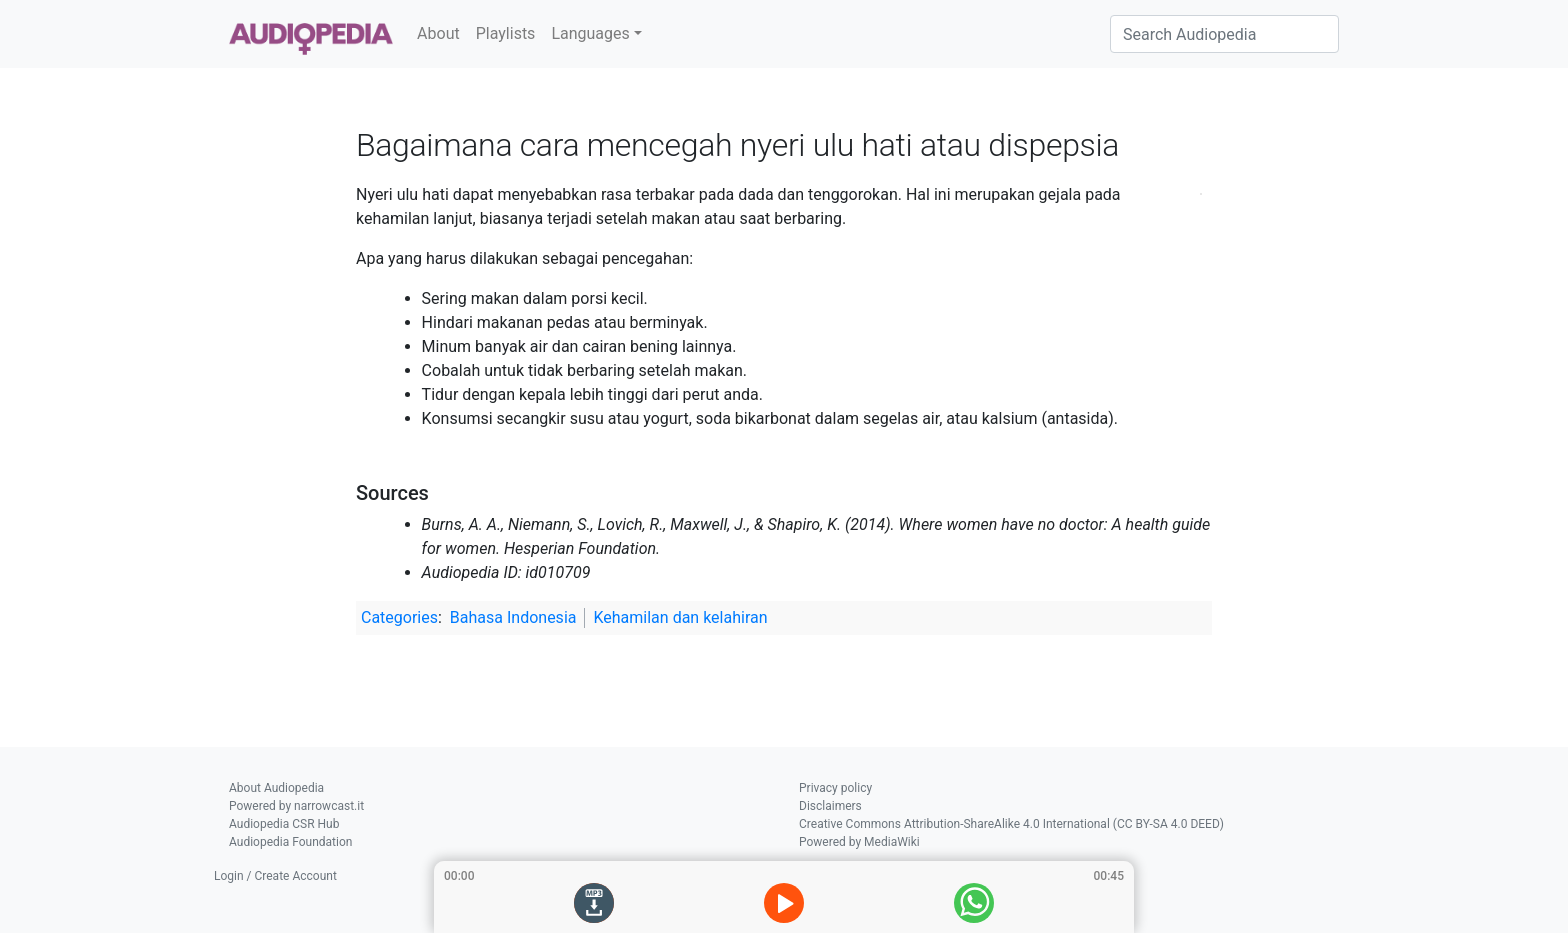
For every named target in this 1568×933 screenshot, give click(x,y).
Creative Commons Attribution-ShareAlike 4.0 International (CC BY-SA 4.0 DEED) (1011, 824)
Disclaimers (830, 806)
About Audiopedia (276, 788)
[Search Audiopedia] (1224, 34)
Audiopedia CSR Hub (284, 824)
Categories (399, 617)
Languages (590, 33)
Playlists (506, 33)
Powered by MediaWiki (859, 842)
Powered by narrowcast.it (296, 806)
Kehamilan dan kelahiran (680, 617)
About (438, 33)
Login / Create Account (275, 876)
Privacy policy (835, 788)
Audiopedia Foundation (290, 842)
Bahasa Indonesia (513, 617)
